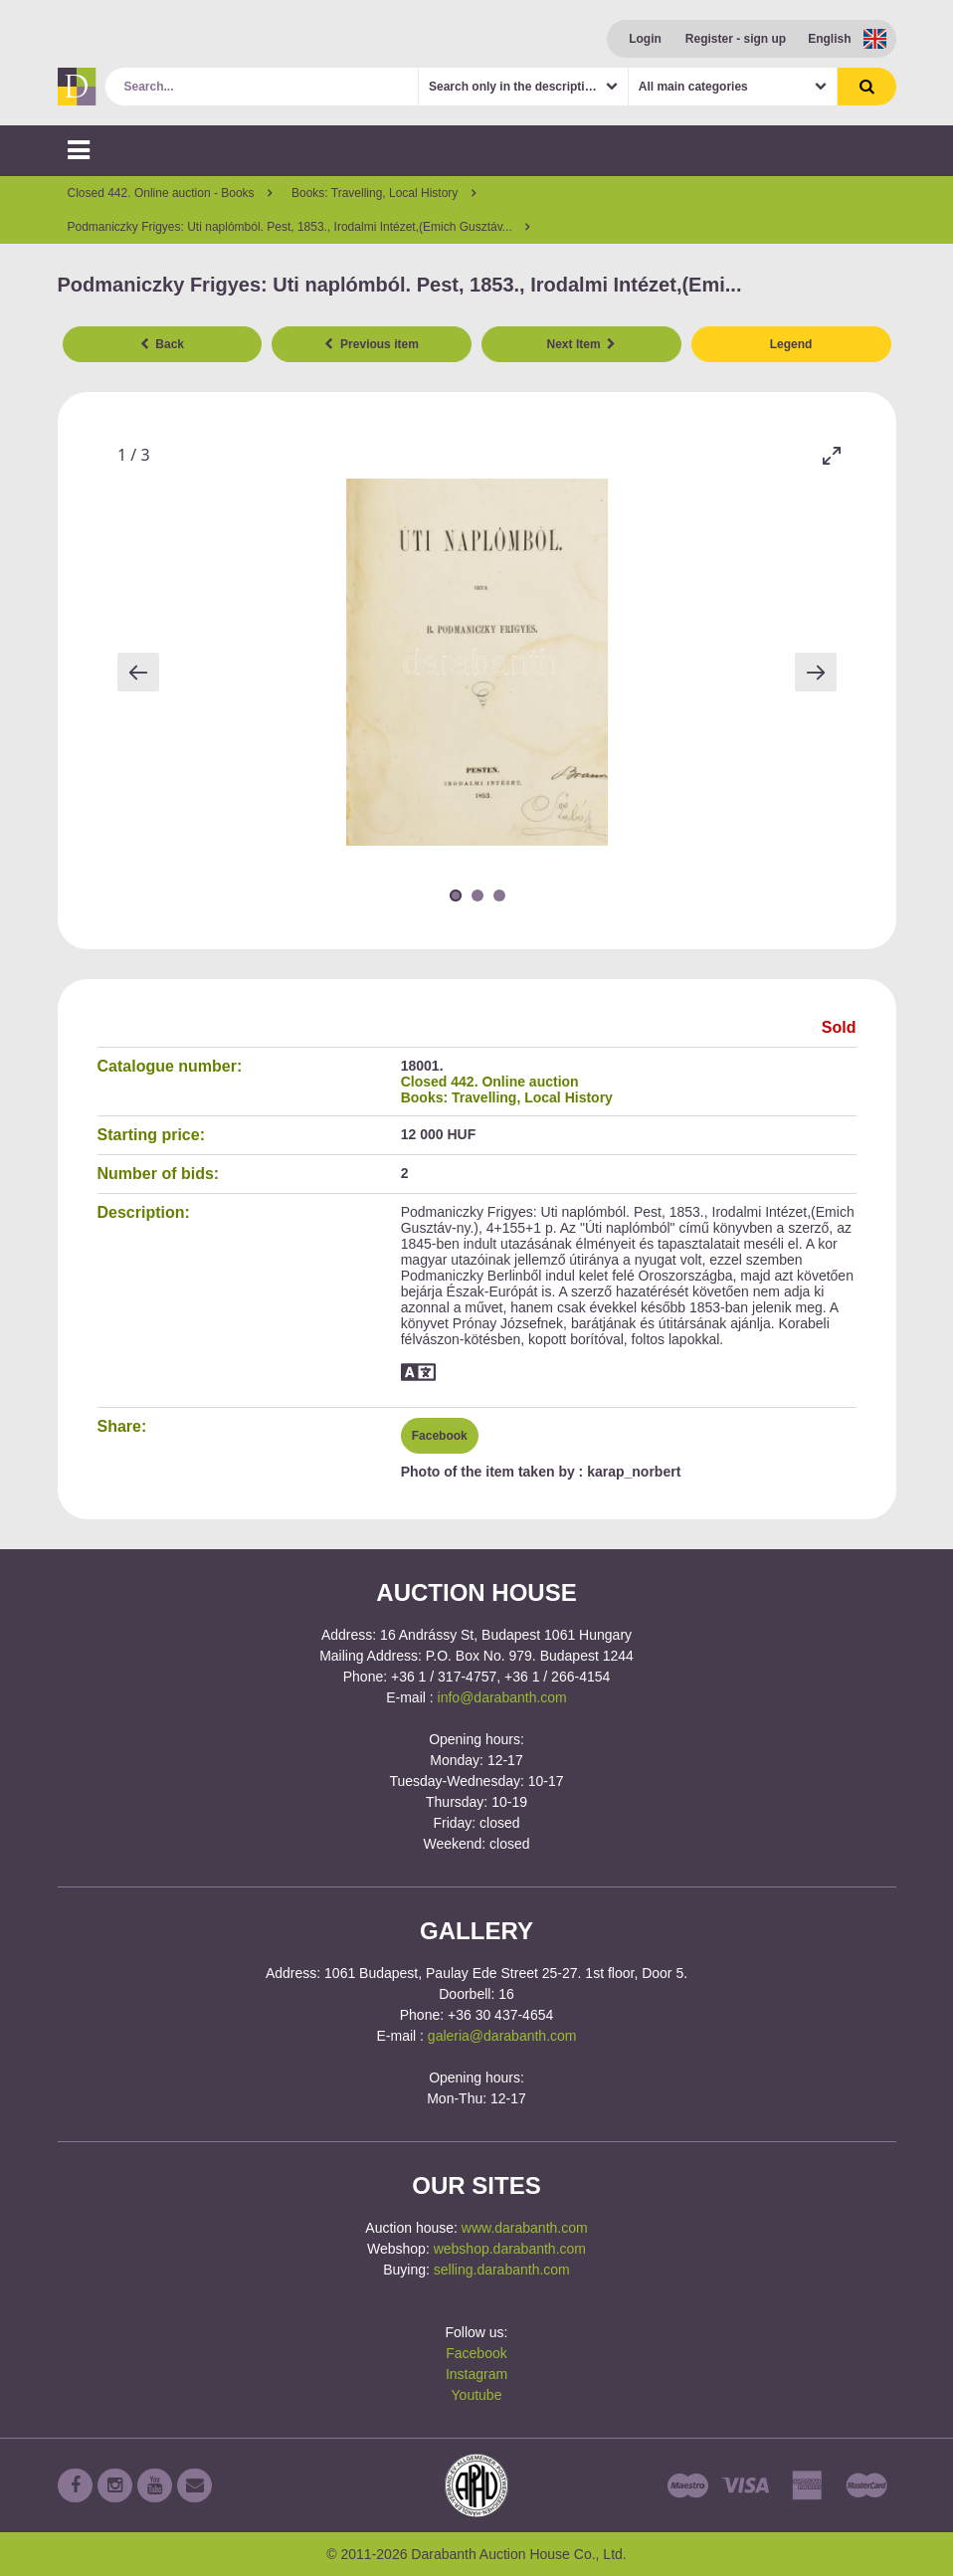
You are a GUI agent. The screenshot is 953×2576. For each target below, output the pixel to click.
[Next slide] (816, 672)
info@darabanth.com (502, 1697)
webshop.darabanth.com (510, 2249)
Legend (791, 344)
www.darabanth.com (525, 2228)
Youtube (477, 2395)
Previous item (371, 344)
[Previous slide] (138, 672)
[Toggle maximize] (832, 455)
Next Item (582, 344)
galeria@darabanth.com (502, 2036)
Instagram (476, 2374)
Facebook (440, 1436)
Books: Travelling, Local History (507, 1097)
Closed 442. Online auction (490, 1082)
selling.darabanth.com (502, 2270)
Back (162, 344)
